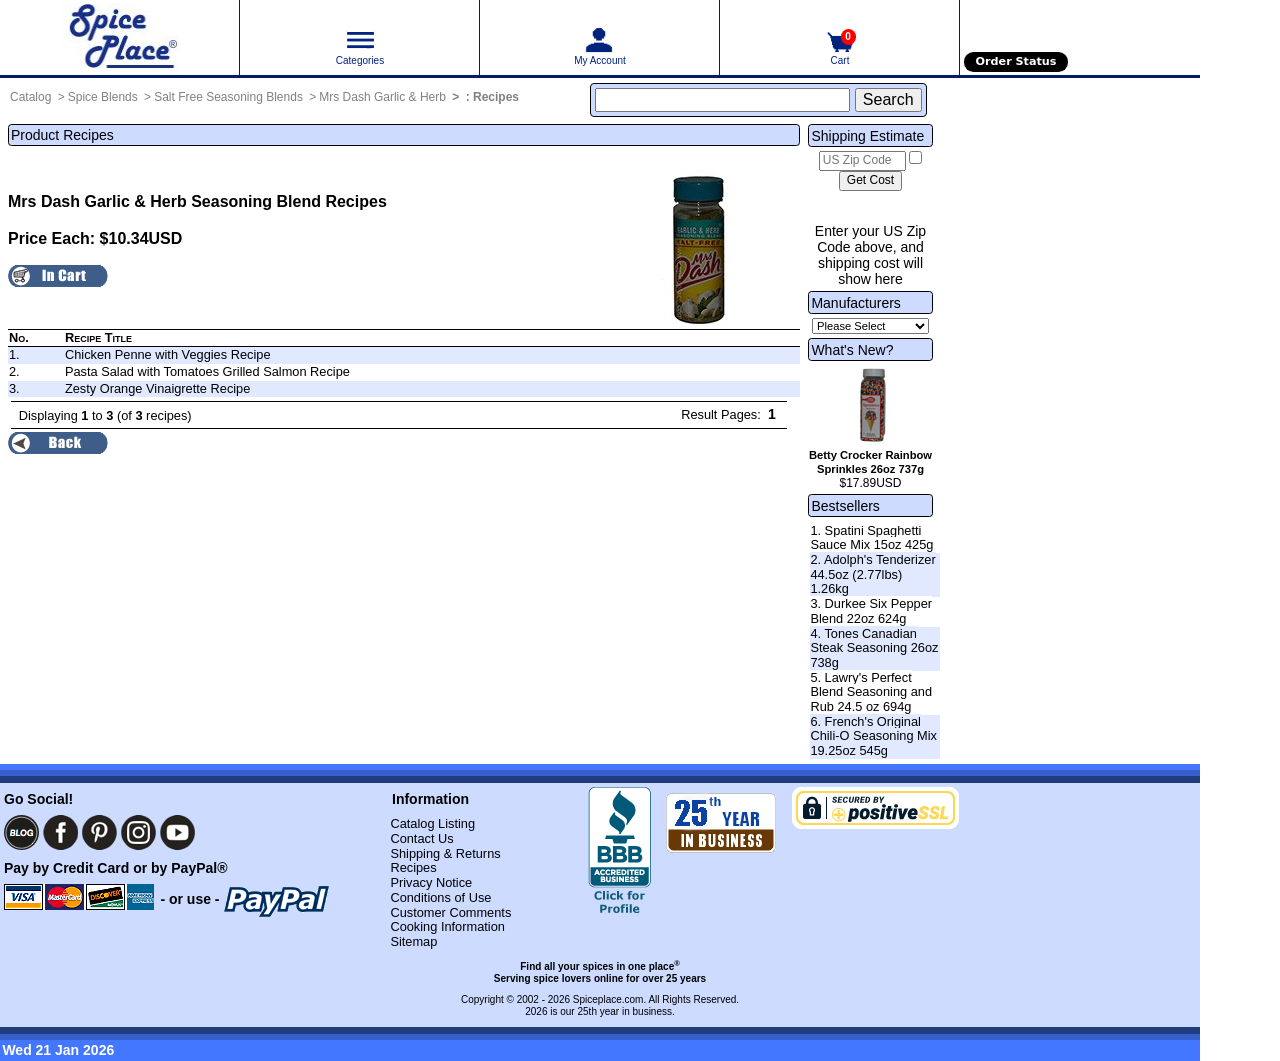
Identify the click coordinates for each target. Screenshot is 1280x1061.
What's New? (852, 350)
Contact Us (421, 838)
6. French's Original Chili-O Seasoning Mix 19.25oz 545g (873, 736)
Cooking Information (447, 926)
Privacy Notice (431, 882)
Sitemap (413, 941)
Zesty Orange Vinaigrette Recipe (157, 388)
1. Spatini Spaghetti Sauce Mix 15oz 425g (871, 538)
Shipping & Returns (445, 853)
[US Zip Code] (862, 161)
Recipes (496, 97)
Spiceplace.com (608, 999)
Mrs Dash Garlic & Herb (382, 97)
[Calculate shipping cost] (870, 181)
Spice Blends (103, 97)
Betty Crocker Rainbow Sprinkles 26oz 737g (870, 462)
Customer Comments (450, 912)
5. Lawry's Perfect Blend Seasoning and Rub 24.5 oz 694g (871, 692)
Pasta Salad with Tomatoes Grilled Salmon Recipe (207, 371)
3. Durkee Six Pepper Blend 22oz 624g (871, 611)
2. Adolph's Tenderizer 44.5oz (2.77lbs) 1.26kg (872, 574)
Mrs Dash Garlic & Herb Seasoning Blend (164, 201)
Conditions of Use (440, 897)
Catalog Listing (432, 823)
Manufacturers (855, 303)
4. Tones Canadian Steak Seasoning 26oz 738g (874, 648)
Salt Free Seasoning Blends (228, 97)
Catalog (30, 97)
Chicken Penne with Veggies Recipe (168, 354)
